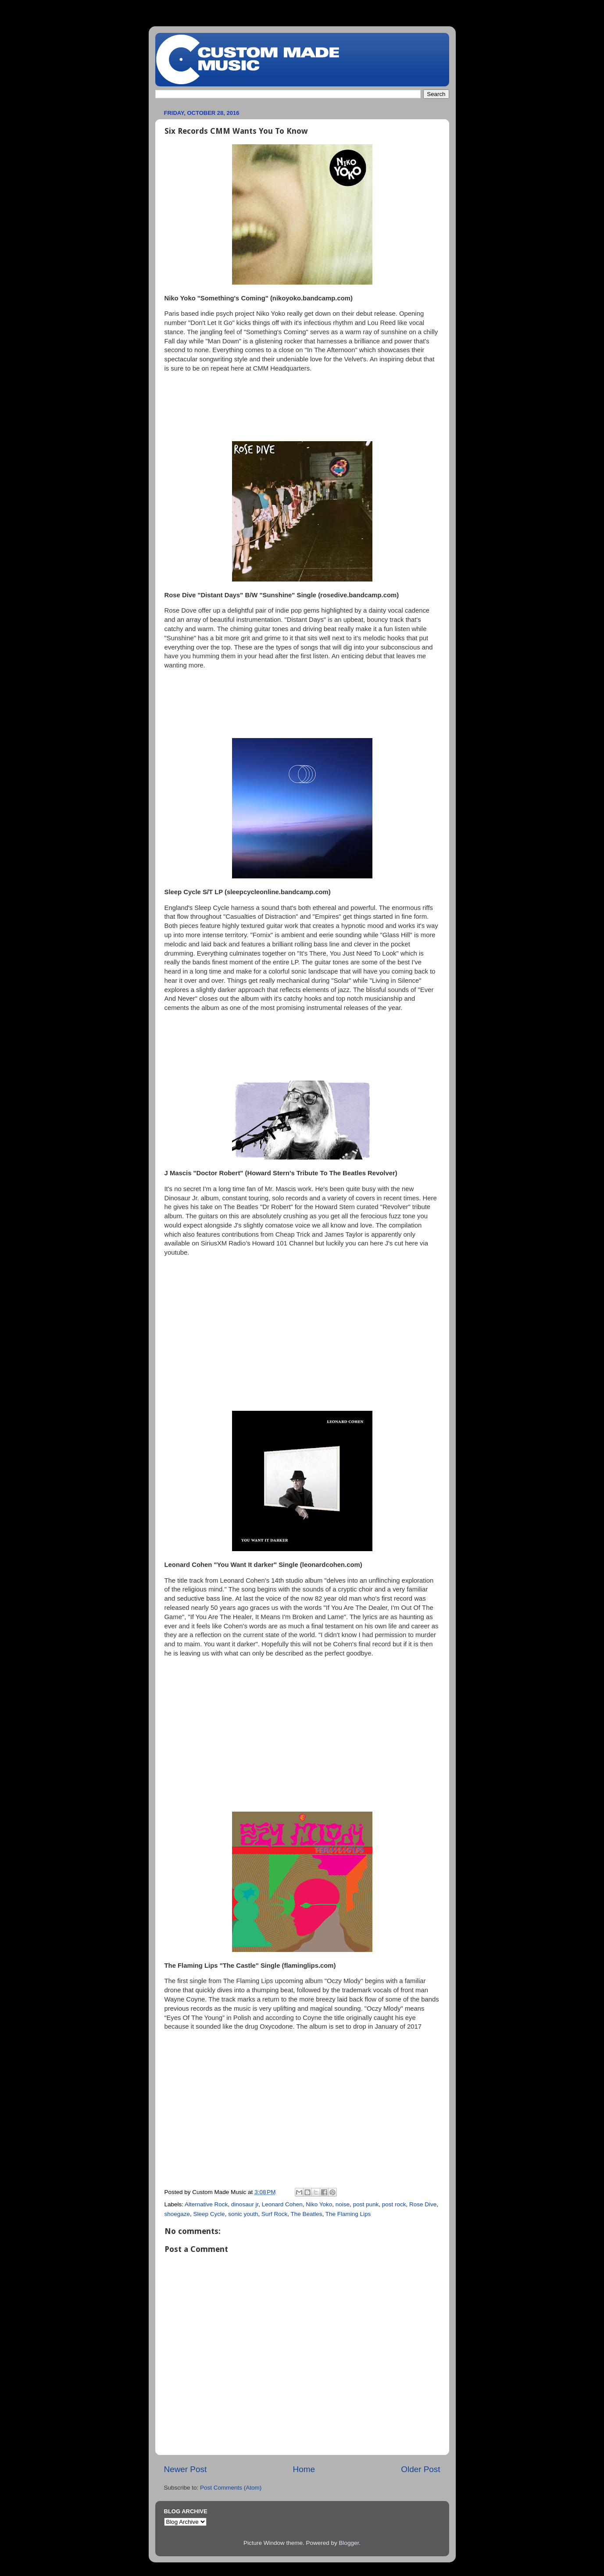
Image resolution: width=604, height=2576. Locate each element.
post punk (366, 2204)
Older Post (420, 2469)
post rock (394, 2204)
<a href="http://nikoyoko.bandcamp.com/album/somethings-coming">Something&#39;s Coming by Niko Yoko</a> (302, 406)
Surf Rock (274, 2214)
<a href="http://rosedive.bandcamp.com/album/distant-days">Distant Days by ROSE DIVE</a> (302, 703)
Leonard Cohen (282, 2204)
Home (304, 2469)
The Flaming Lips (348, 2214)
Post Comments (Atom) (230, 2487)
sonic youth (243, 2214)
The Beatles (306, 2214)
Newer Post (185, 2469)
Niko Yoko (319, 2204)
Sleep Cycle (209, 2214)
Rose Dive (422, 2204)
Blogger (349, 2543)
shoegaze (177, 2214)
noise (343, 2204)
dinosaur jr (244, 2204)
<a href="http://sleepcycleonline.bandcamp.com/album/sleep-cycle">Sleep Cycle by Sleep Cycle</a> (302, 1045)
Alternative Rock (206, 2204)
